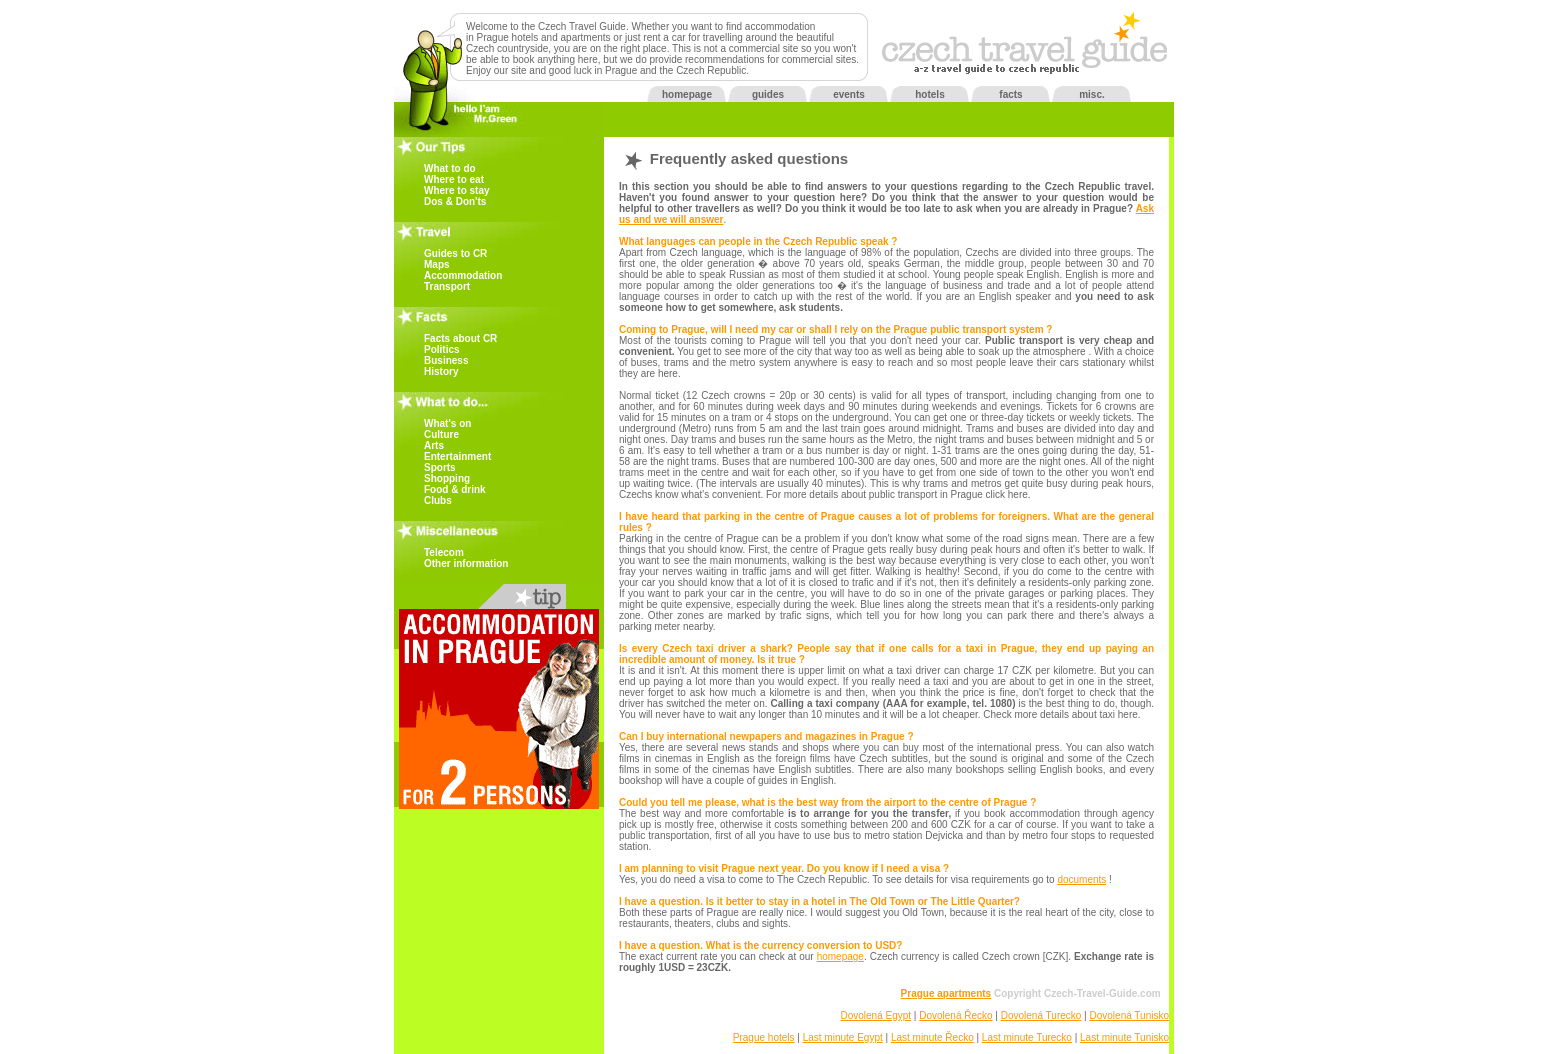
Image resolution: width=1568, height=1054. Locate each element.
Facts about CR (460, 338)
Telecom (444, 552)
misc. (1092, 94)
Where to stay (457, 190)
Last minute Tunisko (1124, 1037)
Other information (466, 563)
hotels (929, 94)
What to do (450, 168)
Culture (441, 434)
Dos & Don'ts (455, 201)
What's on (447, 423)
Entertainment (457, 456)
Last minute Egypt (843, 1037)
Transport (447, 286)
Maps (437, 264)
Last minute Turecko (1027, 1037)
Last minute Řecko (932, 1037)
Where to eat (454, 179)
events (849, 94)
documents (1081, 879)
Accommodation (463, 275)
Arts (434, 445)
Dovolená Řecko (955, 1015)
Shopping (447, 478)
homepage (687, 94)
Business (446, 360)
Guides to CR (455, 253)
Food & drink (455, 489)
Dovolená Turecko (1041, 1015)
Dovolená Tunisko (1130, 1015)
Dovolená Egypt (875, 1015)
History (441, 371)
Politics (442, 349)
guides (768, 94)
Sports (440, 467)
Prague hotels (764, 1037)
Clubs (438, 500)
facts (1010, 94)
